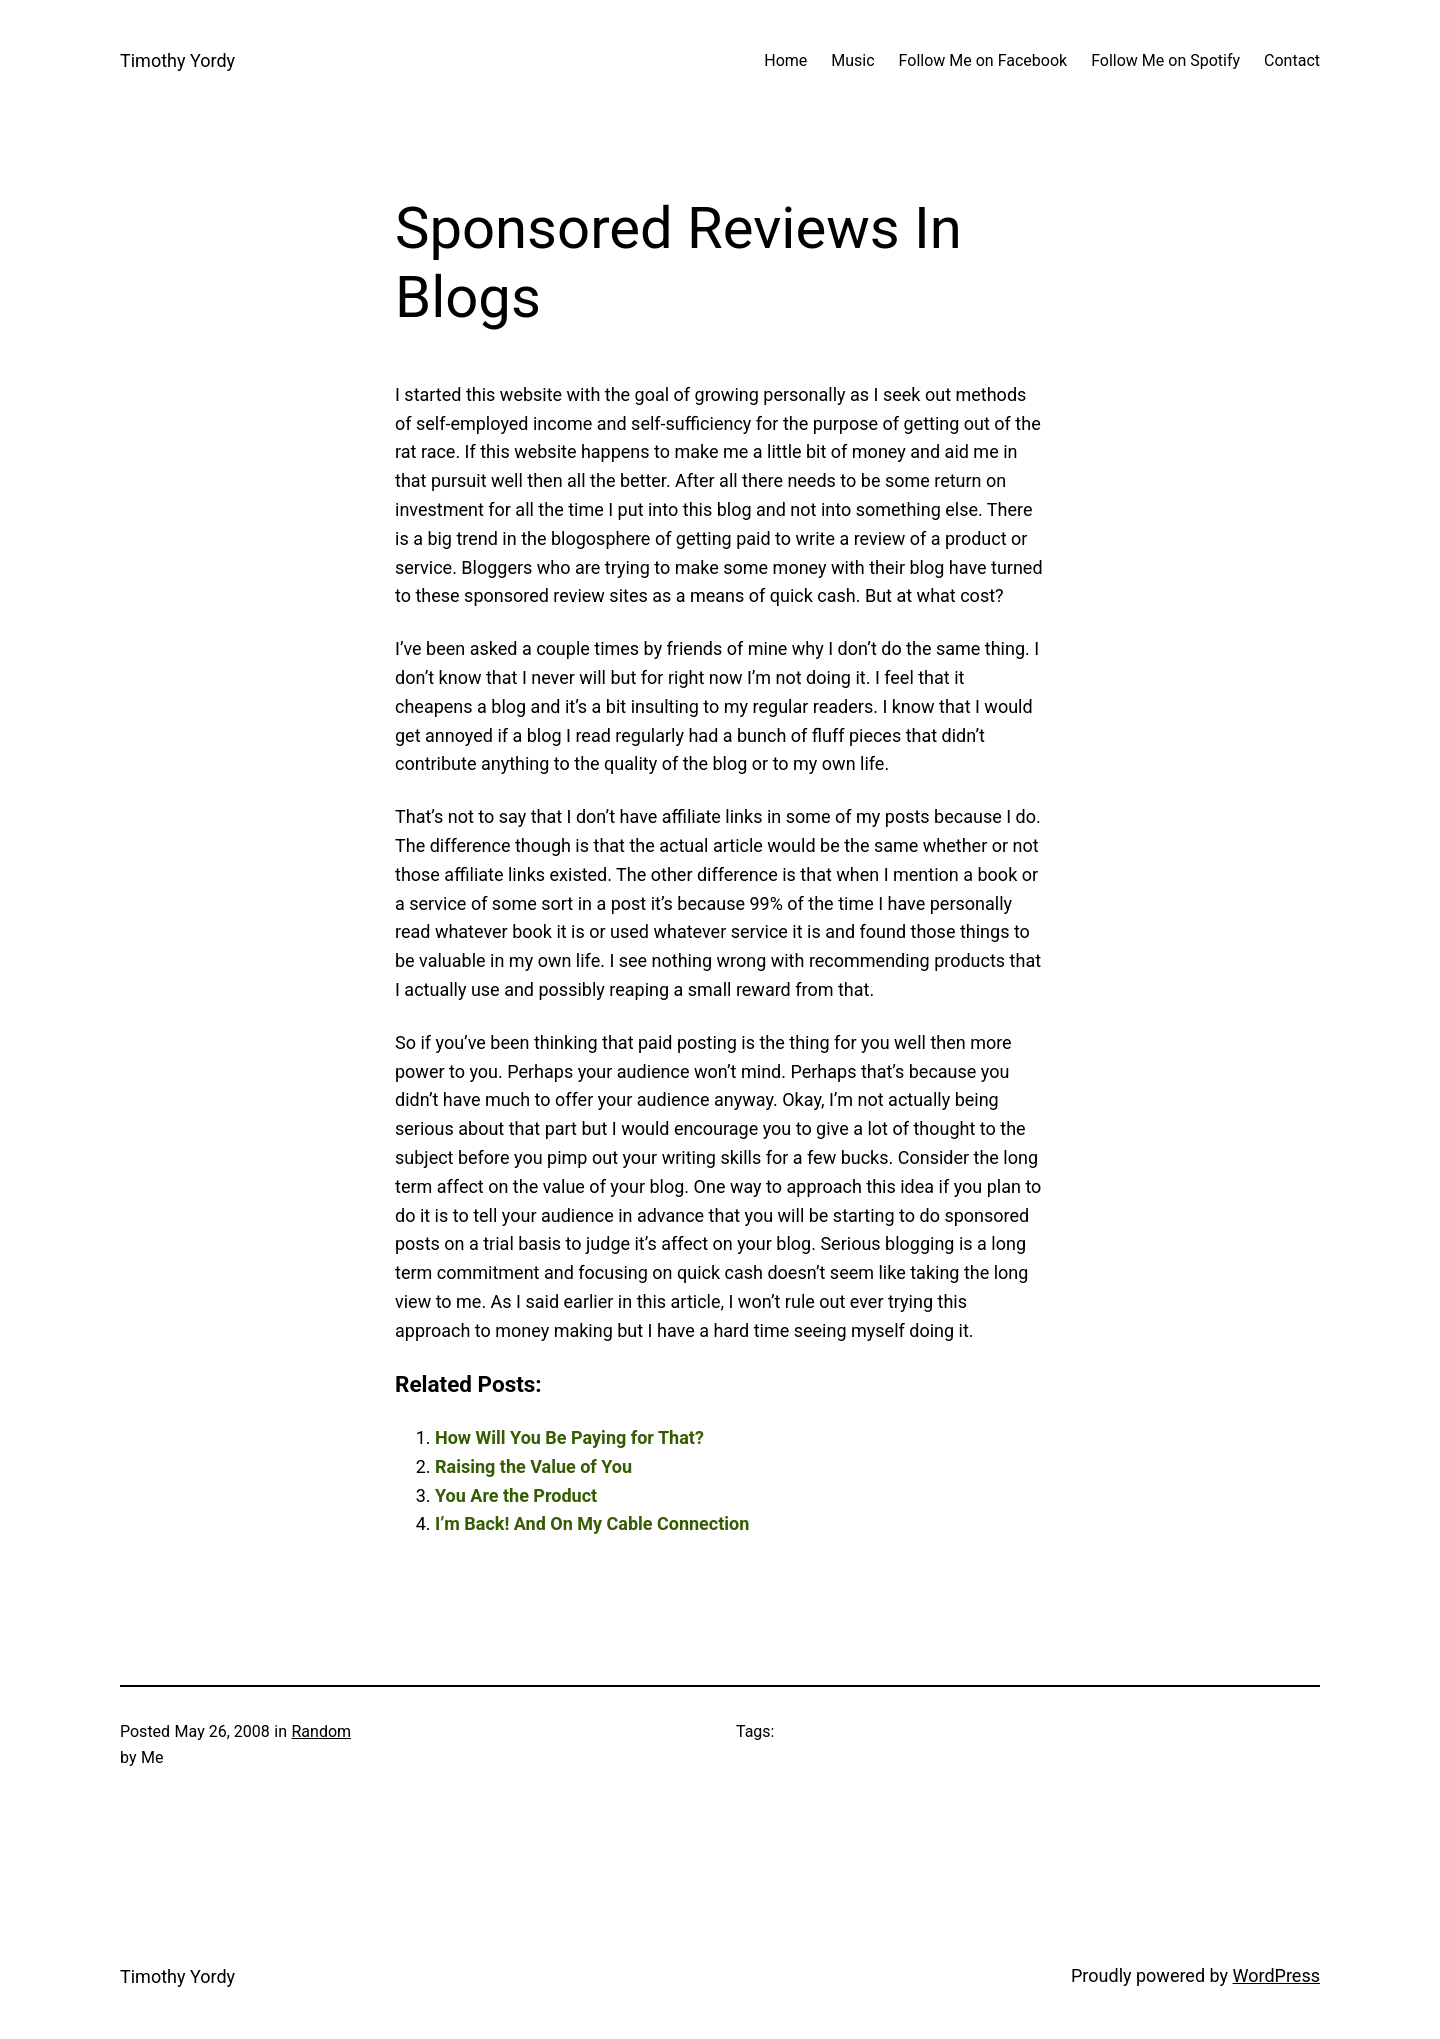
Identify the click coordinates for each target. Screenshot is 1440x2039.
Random (321, 1731)
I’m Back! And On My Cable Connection (592, 1523)
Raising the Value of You (533, 1466)
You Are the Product (516, 1495)
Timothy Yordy (177, 60)
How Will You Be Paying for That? (569, 1437)
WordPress (1276, 1975)
